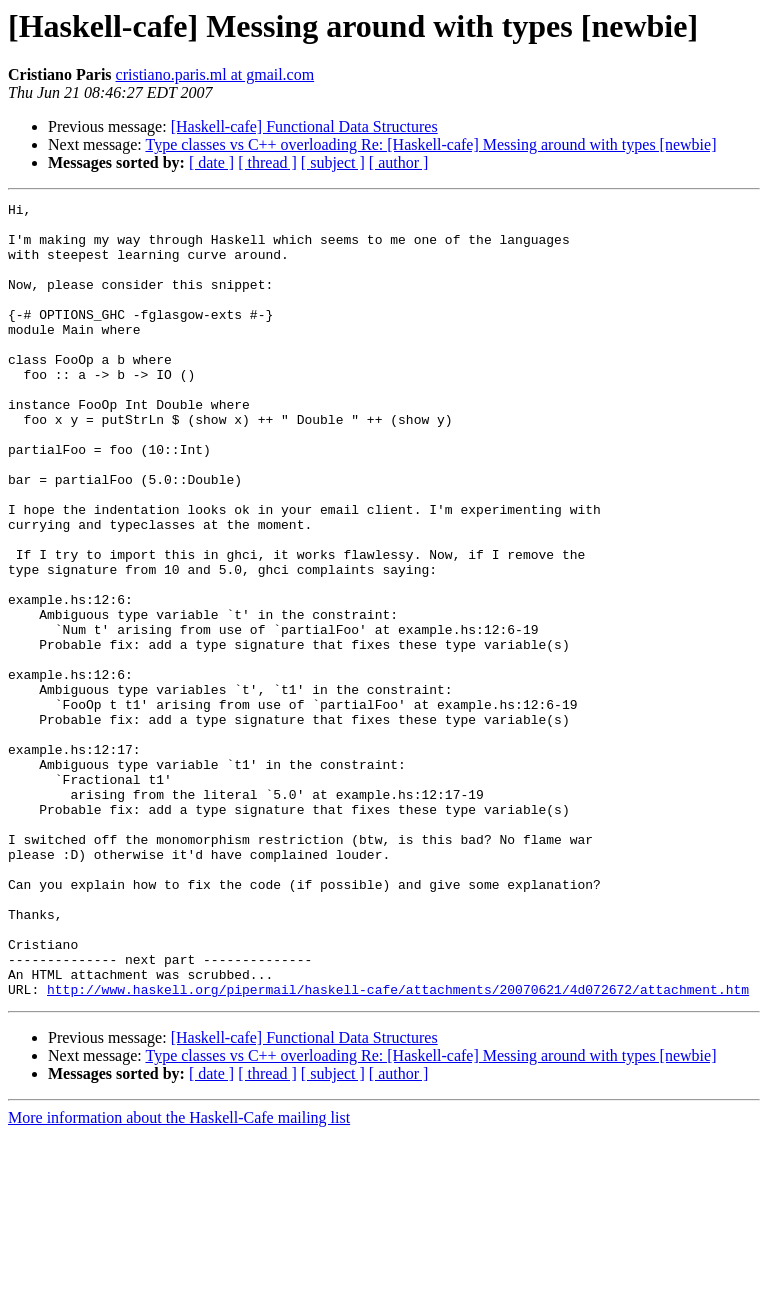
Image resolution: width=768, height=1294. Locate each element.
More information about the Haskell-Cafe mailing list (179, 1276)
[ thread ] (267, 162)
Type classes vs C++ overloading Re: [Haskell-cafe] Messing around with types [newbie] (430, 144)
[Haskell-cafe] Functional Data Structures (304, 126)
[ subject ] (333, 162)
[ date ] (211, 162)
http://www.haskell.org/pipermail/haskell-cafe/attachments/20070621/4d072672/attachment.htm (398, 1148)
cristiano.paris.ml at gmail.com (215, 74)
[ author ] (399, 162)
